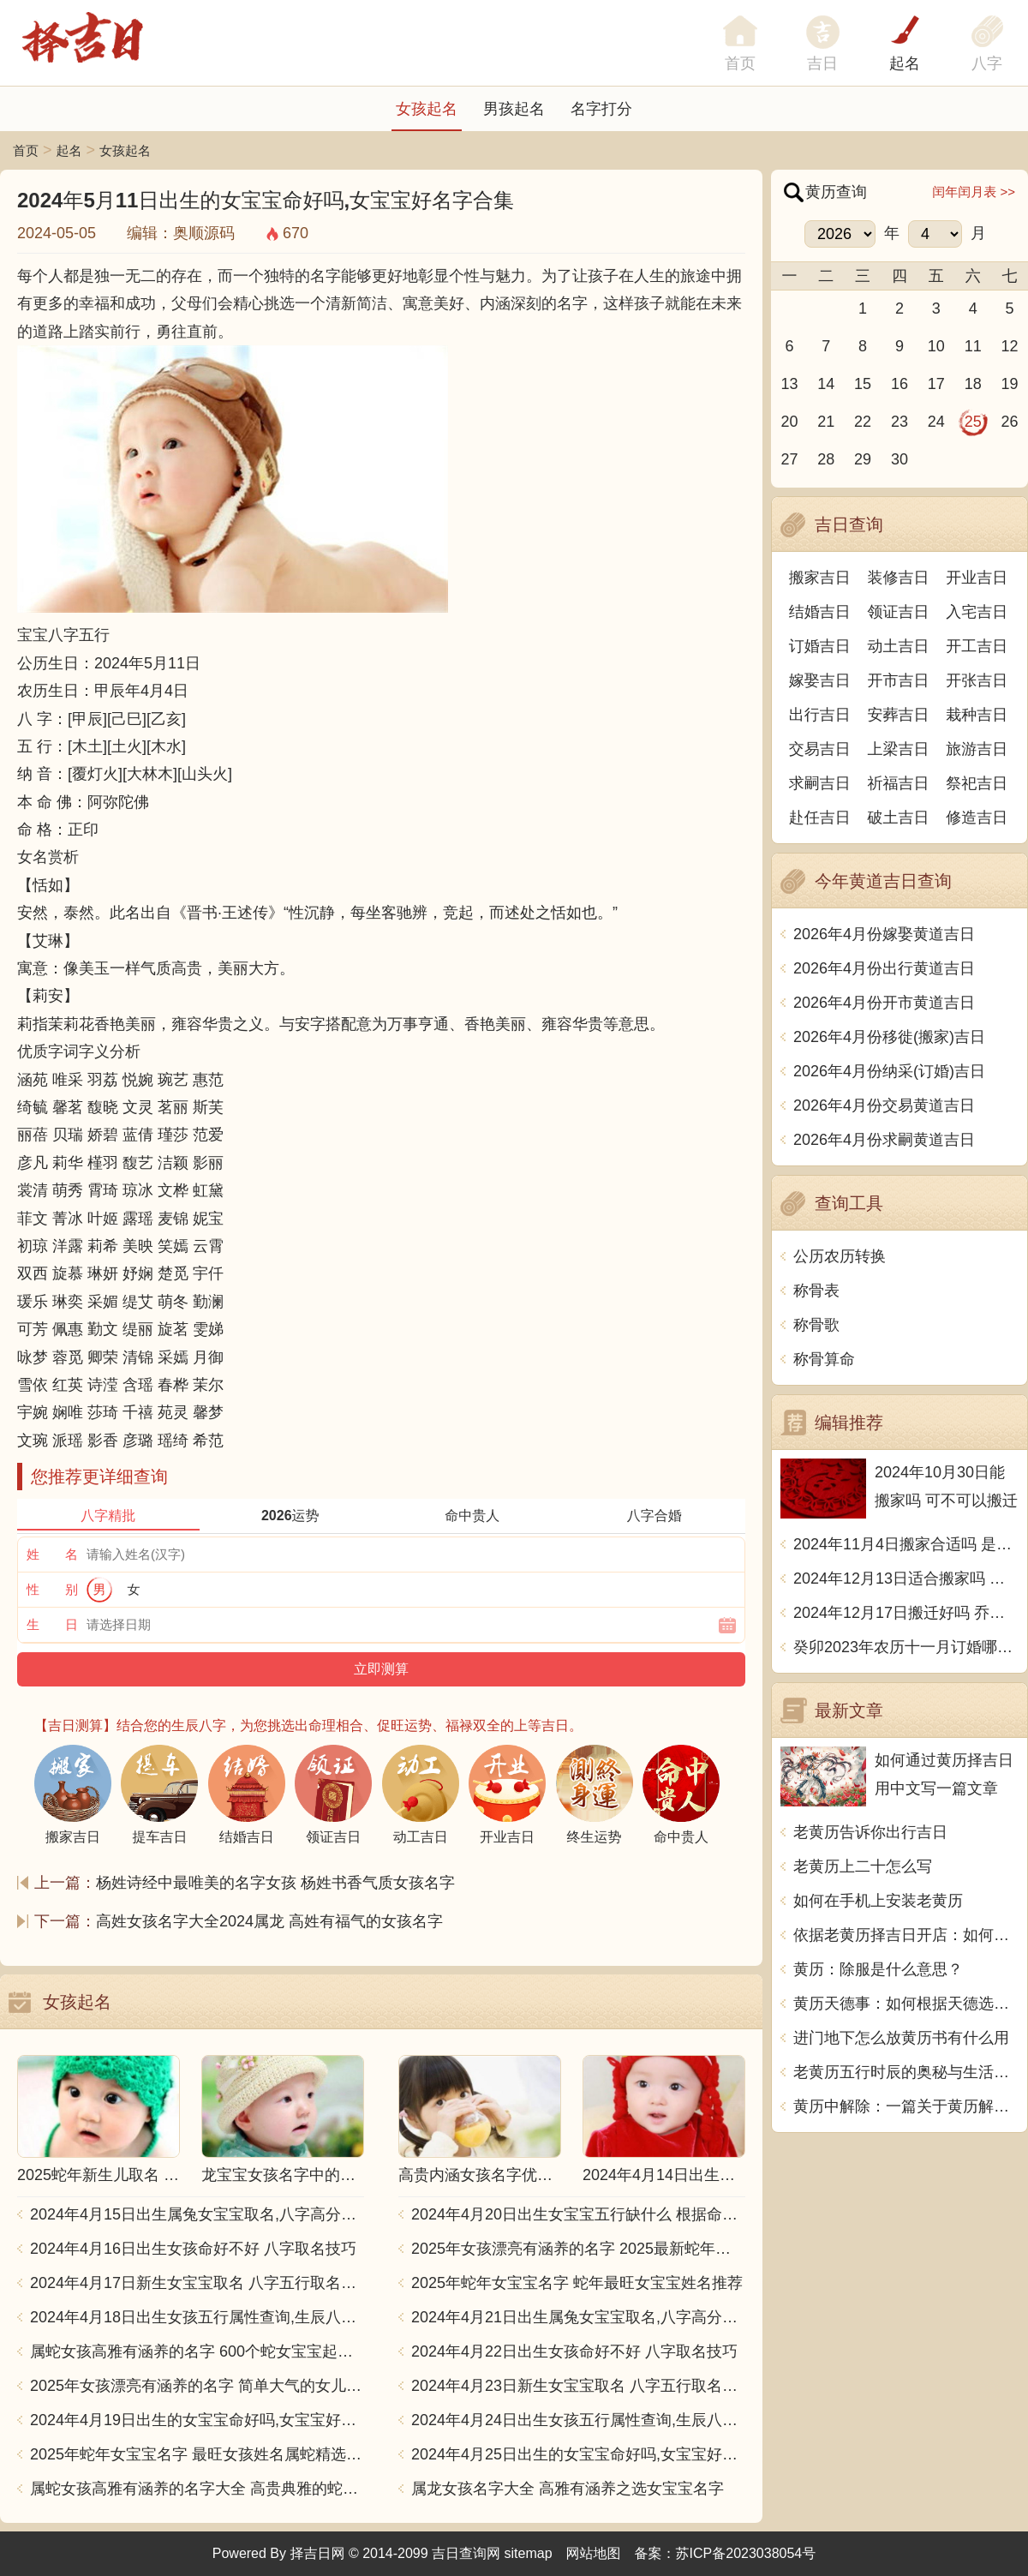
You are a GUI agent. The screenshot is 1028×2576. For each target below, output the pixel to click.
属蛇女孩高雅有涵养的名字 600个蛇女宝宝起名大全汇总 (197, 2351)
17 (936, 383)
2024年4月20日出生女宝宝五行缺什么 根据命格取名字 (578, 2214)
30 (899, 459)
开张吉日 (976, 680)
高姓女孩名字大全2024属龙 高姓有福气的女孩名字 (269, 1921)
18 (973, 383)
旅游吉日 (976, 749)
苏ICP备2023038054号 (746, 2553)
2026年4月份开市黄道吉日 (884, 1002)
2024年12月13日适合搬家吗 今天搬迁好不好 (906, 1578)
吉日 (822, 63)
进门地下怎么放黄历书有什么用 (901, 2037)
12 (1010, 346)
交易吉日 (820, 749)
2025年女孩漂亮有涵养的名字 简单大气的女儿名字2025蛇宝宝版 (197, 2385)
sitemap (529, 2553)
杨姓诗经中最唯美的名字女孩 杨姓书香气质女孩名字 (275, 1882)
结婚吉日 (820, 611)
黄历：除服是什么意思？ (878, 1969)
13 (789, 383)
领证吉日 (898, 611)
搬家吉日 (820, 577)
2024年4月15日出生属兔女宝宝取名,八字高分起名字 (197, 2214)
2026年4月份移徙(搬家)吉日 (889, 1036)
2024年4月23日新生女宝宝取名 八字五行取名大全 (578, 2385)
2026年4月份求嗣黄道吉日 (884, 1139)
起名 (904, 63)
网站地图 (593, 2553)
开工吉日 (976, 646)
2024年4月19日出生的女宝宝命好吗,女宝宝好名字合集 (197, 2420)
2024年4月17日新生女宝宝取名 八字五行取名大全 (197, 2282)
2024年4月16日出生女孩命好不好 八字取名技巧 (193, 2248)
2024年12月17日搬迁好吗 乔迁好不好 (906, 1612)
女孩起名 (426, 108)
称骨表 (816, 1290)
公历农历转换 (839, 1256)
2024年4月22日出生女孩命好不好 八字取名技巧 (574, 2351)
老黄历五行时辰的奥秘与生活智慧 (906, 2072)
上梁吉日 (898, 749)
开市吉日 (898, 680)
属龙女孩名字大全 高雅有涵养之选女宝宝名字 (567, 2488)
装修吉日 (898, 577)
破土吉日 (898, 817)
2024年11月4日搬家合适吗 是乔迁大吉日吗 (906, 1544)
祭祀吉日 (976, 783)
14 (825, 383)
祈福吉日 (898, 783)
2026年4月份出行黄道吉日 (884, 968)
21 (825, 421)
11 (973, 346)
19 (1010, 383)
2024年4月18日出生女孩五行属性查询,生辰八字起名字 (197, 2317)
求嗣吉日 (820, 783)
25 (973, 421)
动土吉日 (898, 646)
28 (825, 459)
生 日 (52, 1624)
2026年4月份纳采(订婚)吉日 (889, 1071)
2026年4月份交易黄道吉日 (884, 1105)
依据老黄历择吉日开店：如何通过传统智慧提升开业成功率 (906, 1935)
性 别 (52, 1589)
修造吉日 (976, 817)
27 (789, 459)
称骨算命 (824, 1359)
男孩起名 (514, 108)
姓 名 (52, 1554)
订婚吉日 (820, 646)
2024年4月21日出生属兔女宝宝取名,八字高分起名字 (578, 2317)
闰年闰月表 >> (973, 191)
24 (936, 421)
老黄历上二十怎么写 (862, 1866)
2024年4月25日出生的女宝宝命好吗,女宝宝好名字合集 (578, 2454)
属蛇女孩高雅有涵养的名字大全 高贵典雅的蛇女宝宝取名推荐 (197, 2488)
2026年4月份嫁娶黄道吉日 (884, 934)
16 (899, 383)
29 (862, 459)
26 (1010, 421)
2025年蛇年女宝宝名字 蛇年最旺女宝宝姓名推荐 (577, 2282)
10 (936, 346)
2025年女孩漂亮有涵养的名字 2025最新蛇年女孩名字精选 (578, 2248)
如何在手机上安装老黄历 (878, 1900)
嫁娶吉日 (820, 680)
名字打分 (601, 108)
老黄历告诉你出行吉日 (870, 1832)
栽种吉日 (976, 714)
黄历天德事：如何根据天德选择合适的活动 (906, 2003)
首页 (26, 150)
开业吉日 (976, 577)
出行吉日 (820, 714)
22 (862, 421)
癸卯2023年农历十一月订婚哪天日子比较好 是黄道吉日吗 (906, 1647)
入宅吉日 (976, 611)
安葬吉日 (898, 714)
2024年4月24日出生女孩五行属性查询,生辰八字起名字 (578, 2420)
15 (862, 383)
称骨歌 (816, 1324)
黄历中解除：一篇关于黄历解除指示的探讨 (906, 2106)
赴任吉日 (820, 817)
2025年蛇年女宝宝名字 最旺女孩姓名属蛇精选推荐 (197, 2454)
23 (899, 421)
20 (789, 421)
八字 (986, 63)
